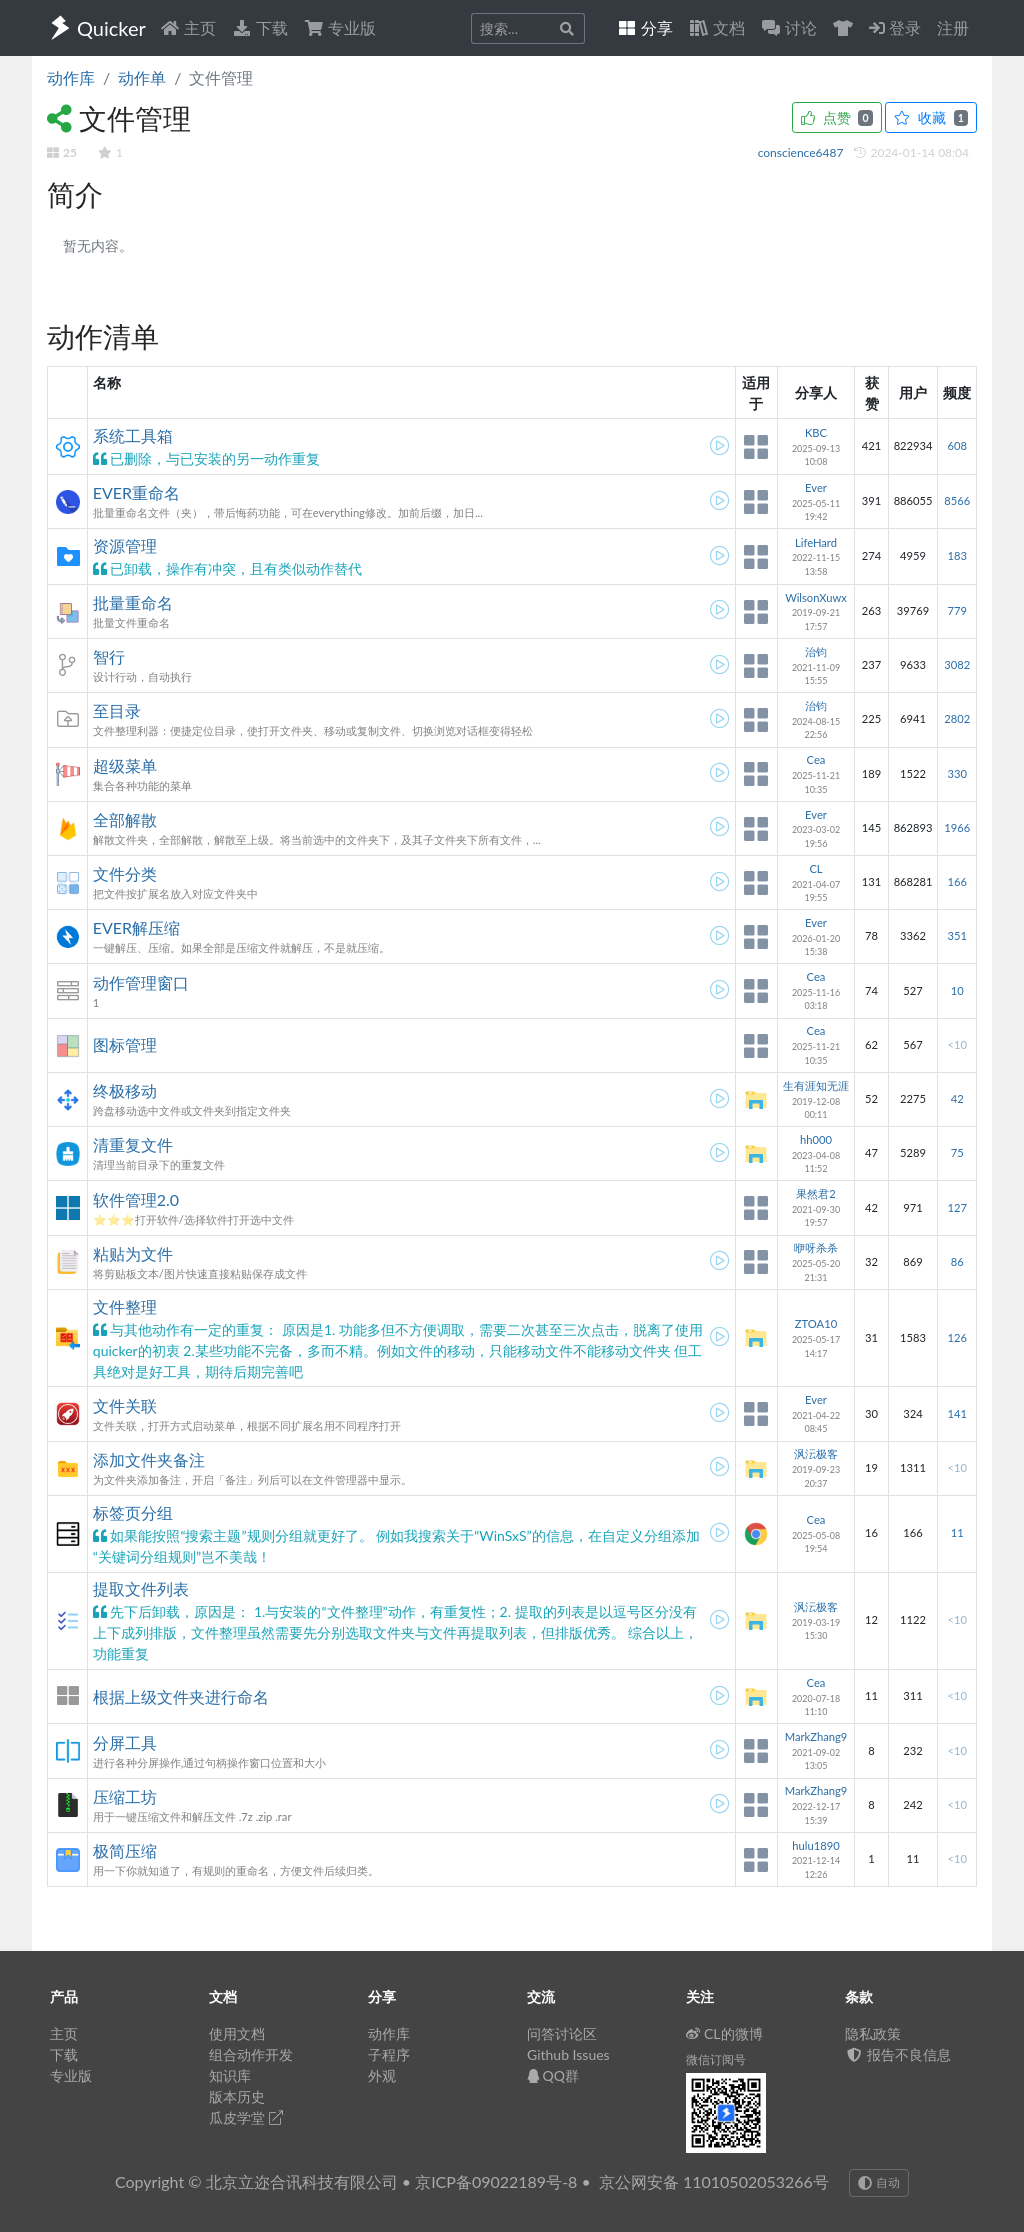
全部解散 (125, 819)
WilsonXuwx (816, 597)
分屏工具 (125, 1742)
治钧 (816, 651)
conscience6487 (802, 152)
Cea (816, 759)
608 (956, 445)
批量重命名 (133, 602)
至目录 (117, 710)
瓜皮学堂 (246, 2117)
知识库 (230, 2075)
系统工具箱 (133, 435)
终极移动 (125, 1090)
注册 (953, 27)
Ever (816, 487)
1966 (957, 827)
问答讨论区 (562, 2033)
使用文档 (237, 2033)
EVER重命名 (136, 492)
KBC (816, 432)
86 (957, 1261)
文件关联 (125, 1405)
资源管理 (125, 545)
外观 (382, 2075)
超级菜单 (125, 765)
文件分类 (125, 873)
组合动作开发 (251, 2054)
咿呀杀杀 (816, 1247)
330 (956, 773)
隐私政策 (873, 2033)
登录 (895, 27)
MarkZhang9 (816, 1736)
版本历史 (237, 2096)
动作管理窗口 (141, 982)
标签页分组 (133, 1512)
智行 (109, 656)
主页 (188, 27)
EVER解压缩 (136, 927)
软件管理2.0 (136, 1199)
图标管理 (125, 1044)
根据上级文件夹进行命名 (181, 1696)
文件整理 (125, 1306)
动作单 (142, 77)
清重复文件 (133, 1144)
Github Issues (568, 2054)
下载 (260, 27)
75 (957, 1152)
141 (956, 1413)
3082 (957, 664)
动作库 (71, 77)
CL (815, 868)
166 (956, 881)
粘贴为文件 (133, 1253)
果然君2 (816, 1193)
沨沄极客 (816, 1453)
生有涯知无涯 (816, 1085)
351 (956, 935)
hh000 (816, 1139)
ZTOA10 (816, 1323)
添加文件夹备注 (149, 1459)
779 (956, 610)
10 (957, 990)
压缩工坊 (125, 1796)
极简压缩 (125, 1850)
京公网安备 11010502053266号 (714, 2181)
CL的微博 (724, 2033)
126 (956, 1337)
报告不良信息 (898, 2054)
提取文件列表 (141, 1588)
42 (957, 1098)
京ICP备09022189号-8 (496, 2181)
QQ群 (553, 2075)
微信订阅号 (716, 2059)
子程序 (389, 2054)
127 (956, 1207)
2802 (957, 718)
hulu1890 (815, 1845)
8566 (957, 500)
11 (957, 1532)
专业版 (340, 27)
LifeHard (816, 542)
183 (956, 555)
